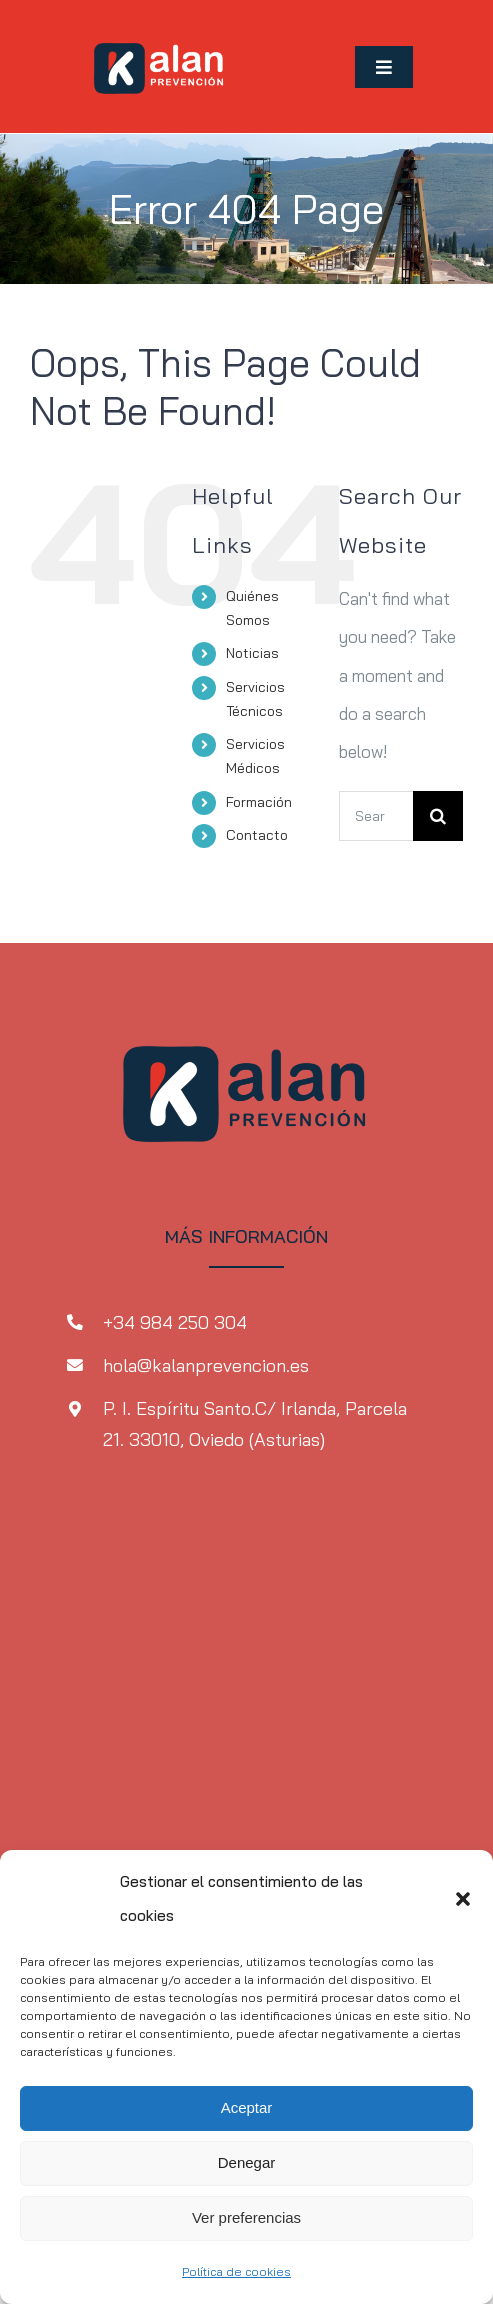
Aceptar (247, 2107)
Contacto (257, 835)
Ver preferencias (246, 2217)
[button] (463, 1899)
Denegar (247, 2162)
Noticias (252, 653)
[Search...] (376, 816)
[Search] (438, 816)
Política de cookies (236, 2271)
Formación (259, 802)
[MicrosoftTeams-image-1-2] (160, 28)
